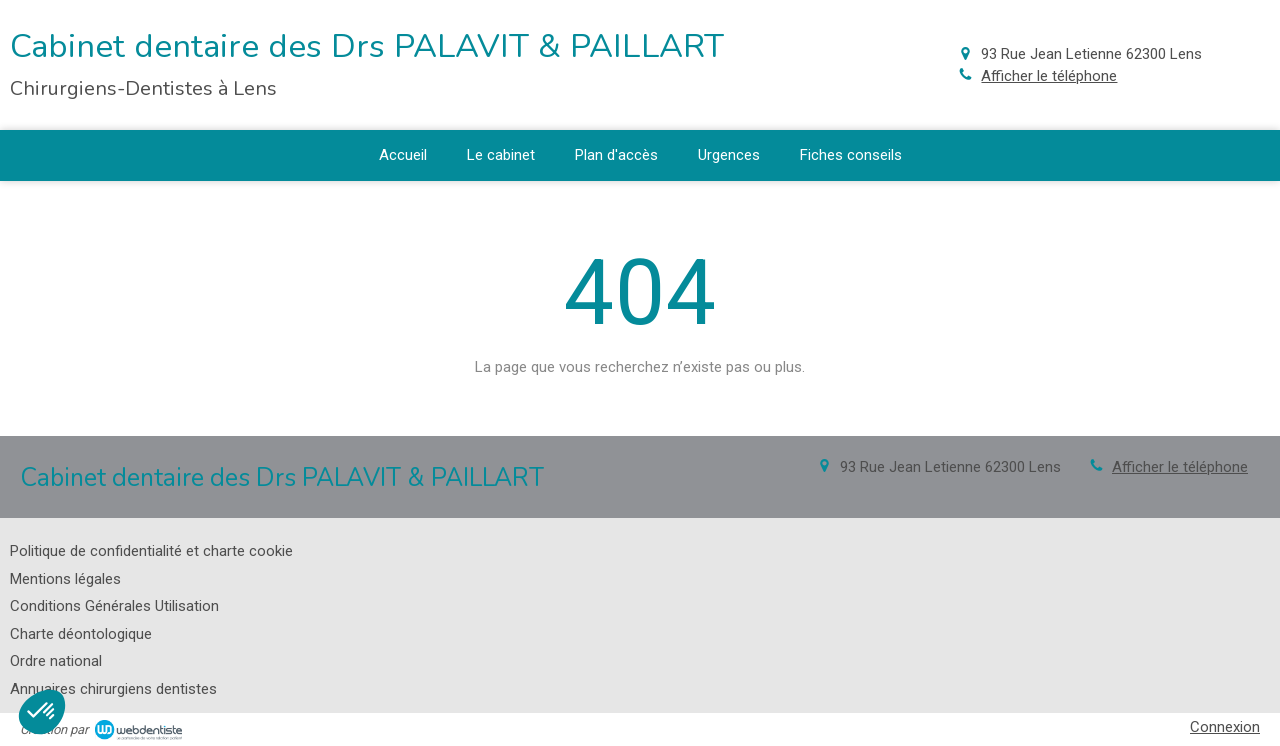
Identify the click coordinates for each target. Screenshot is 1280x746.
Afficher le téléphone (1049, 76)
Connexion (1225, 727)
